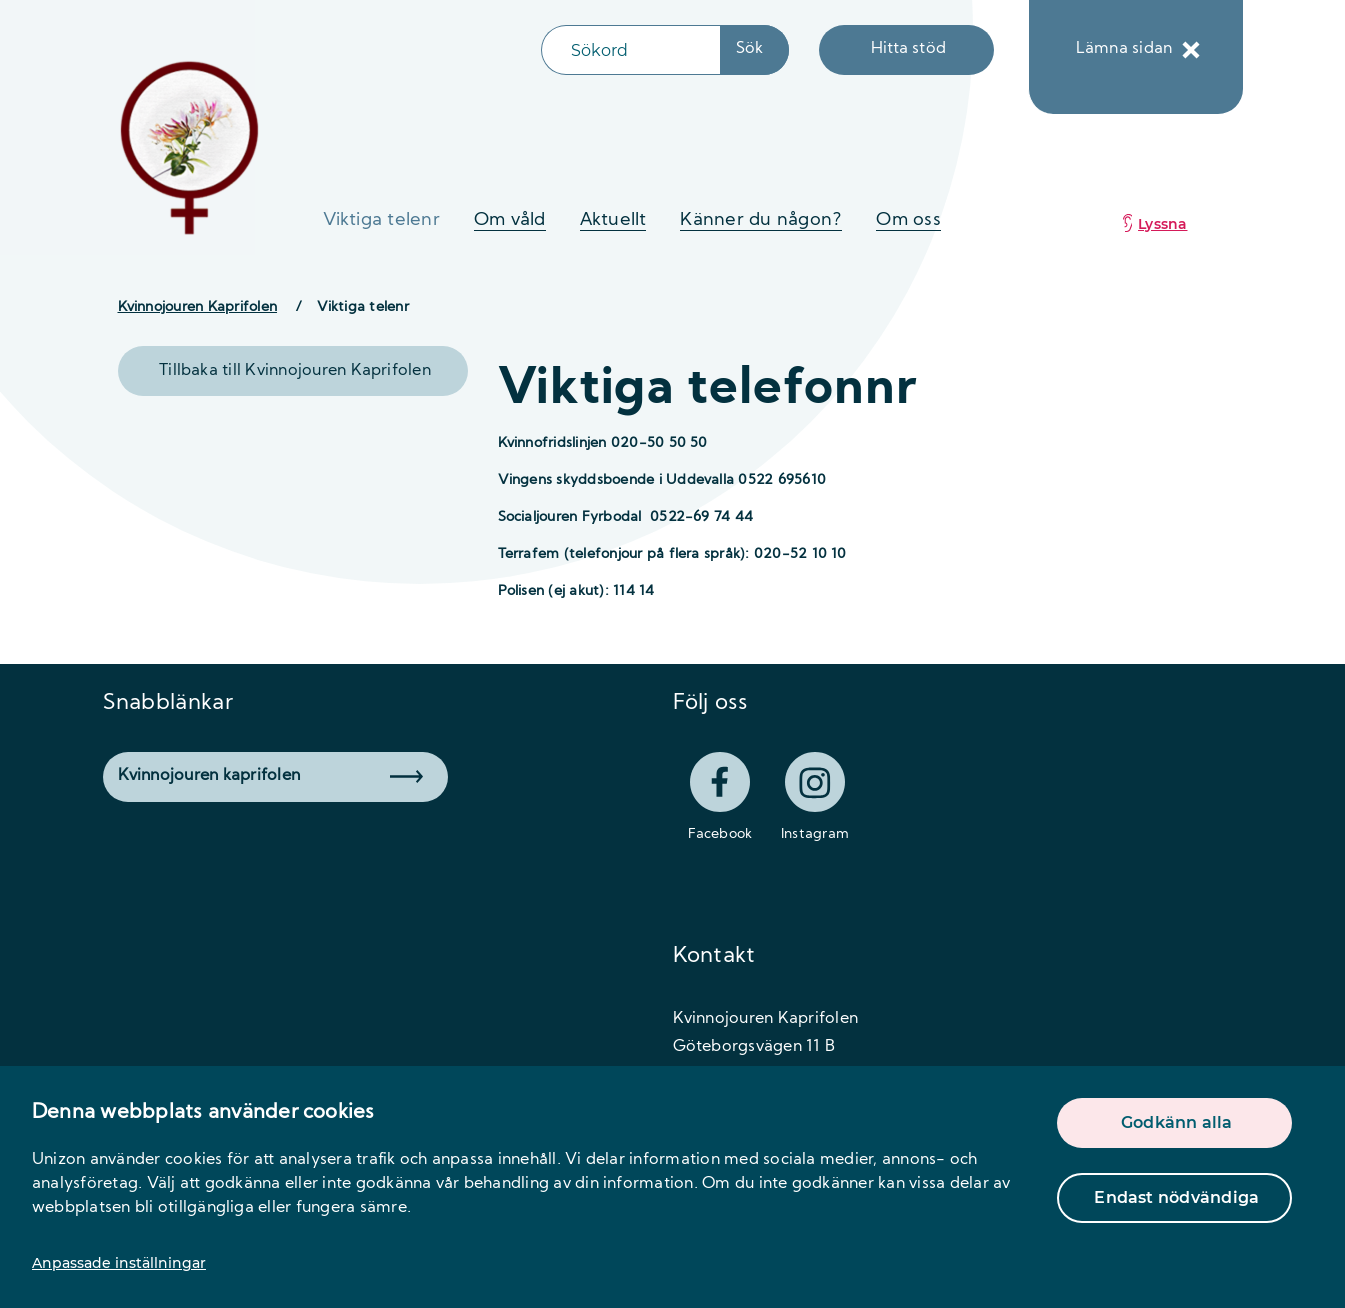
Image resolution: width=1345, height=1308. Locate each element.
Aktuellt (613, 220)
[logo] (190, 147)
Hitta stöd (908, 49)
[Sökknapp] (755, 50)
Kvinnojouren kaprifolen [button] (270, 776)
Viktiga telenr (381, 220)
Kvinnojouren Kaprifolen (198, 307)
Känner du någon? (761, 220)
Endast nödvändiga (1176, 1197)
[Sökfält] (631, 50)
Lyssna (1162, 224)
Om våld (510, 220)
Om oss (908, 220)
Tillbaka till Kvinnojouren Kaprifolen (295, 371)
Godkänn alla (1177, 1122)
